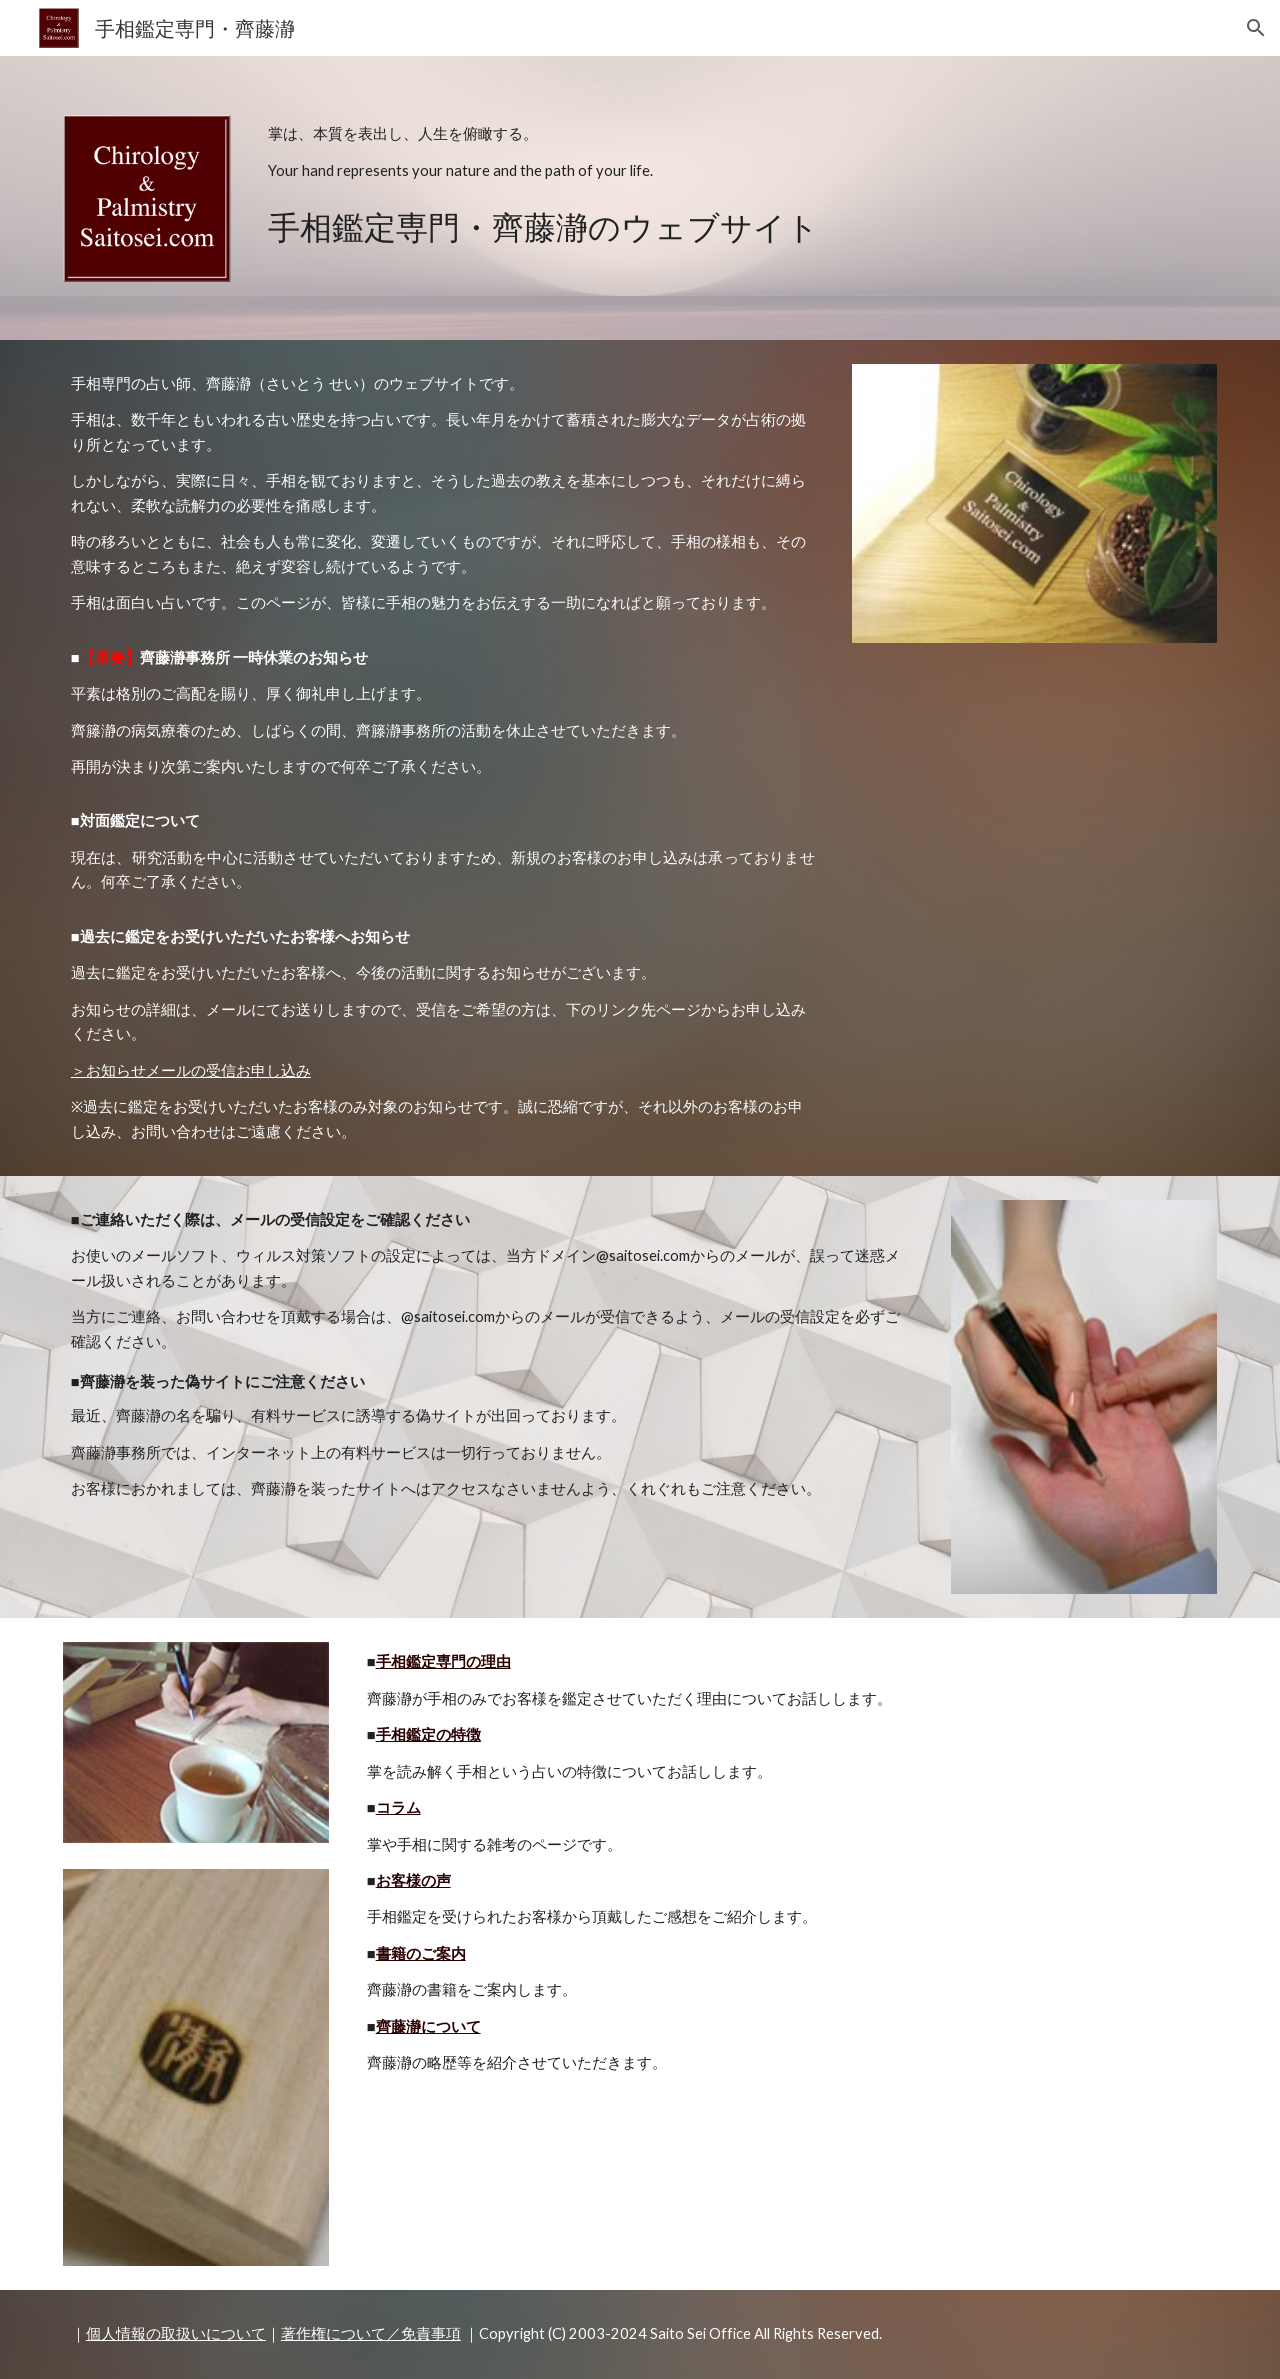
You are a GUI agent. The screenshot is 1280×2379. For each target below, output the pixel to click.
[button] (1256, 28)
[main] (738, 183)
